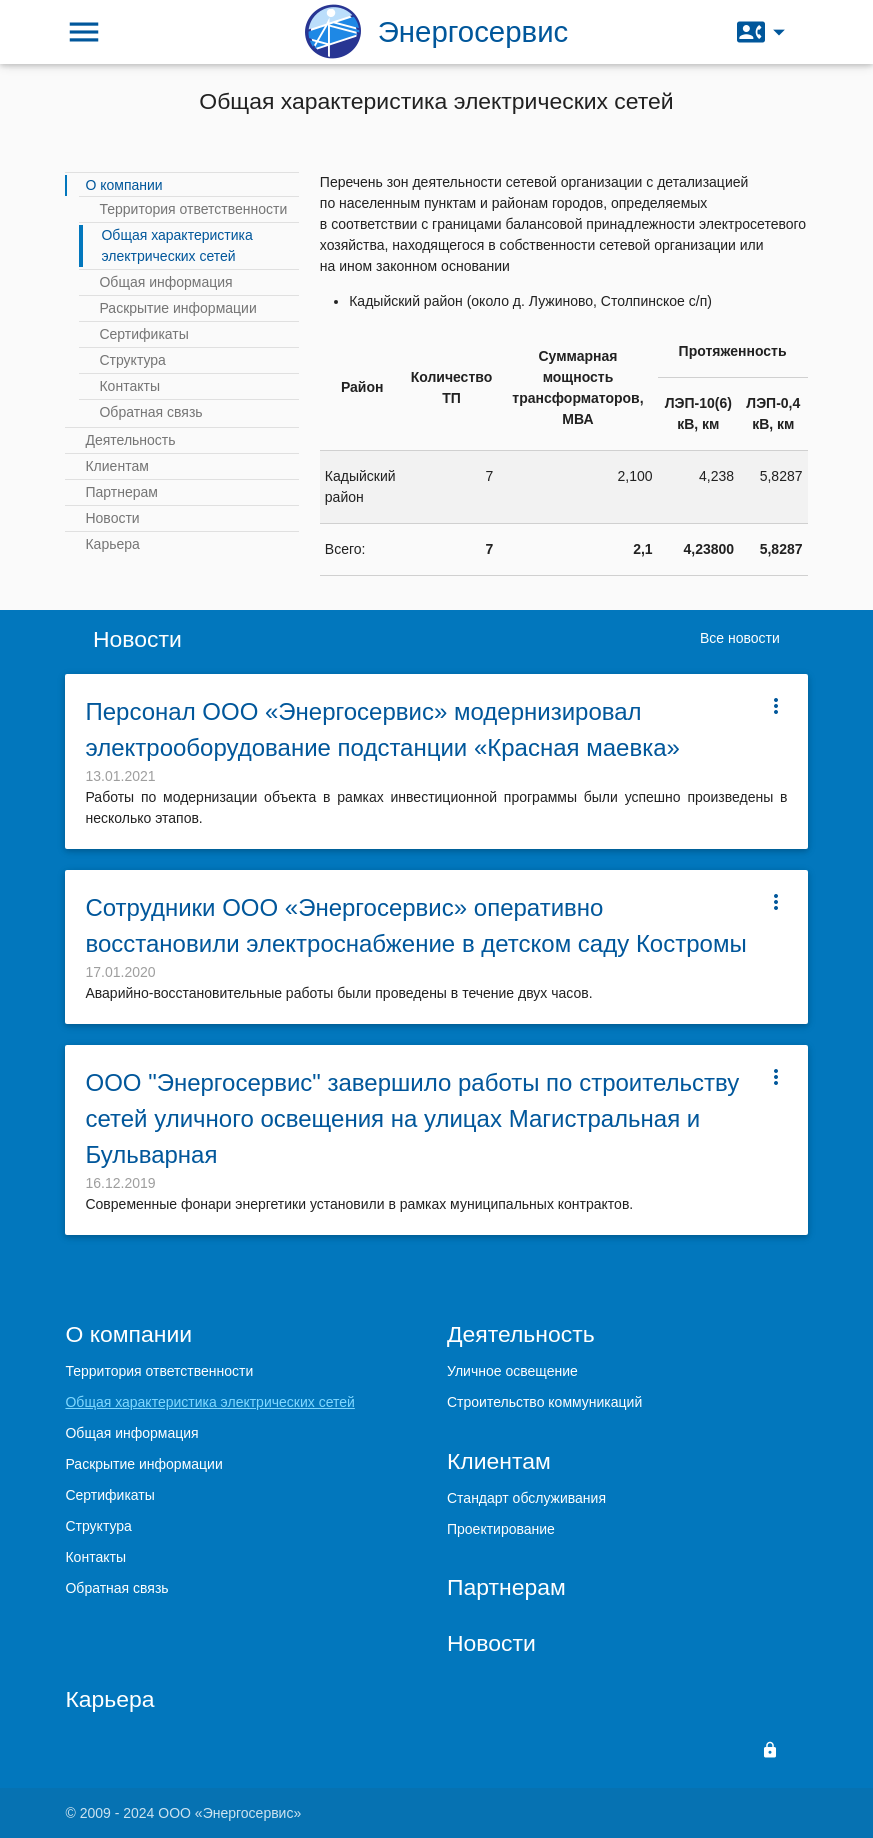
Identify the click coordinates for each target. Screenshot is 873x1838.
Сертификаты (143, 334)
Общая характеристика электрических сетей (176, 245)
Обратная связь (150, 412)
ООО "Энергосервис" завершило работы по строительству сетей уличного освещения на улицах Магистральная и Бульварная (412, 1118)
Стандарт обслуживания (526, 1498)
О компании (123, 185)
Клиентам (116, 466)
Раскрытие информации (177, 308)
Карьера (112, 544)
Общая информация (165, 282)
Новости (112, 518)
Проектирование (501, 1529)
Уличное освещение (512, 1371)
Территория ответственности (193, 209)
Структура (132, 360)
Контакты (129, 386)
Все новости (740, 638)
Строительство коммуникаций (544, 1402)
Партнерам (121, 492)
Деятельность (130, 440)
